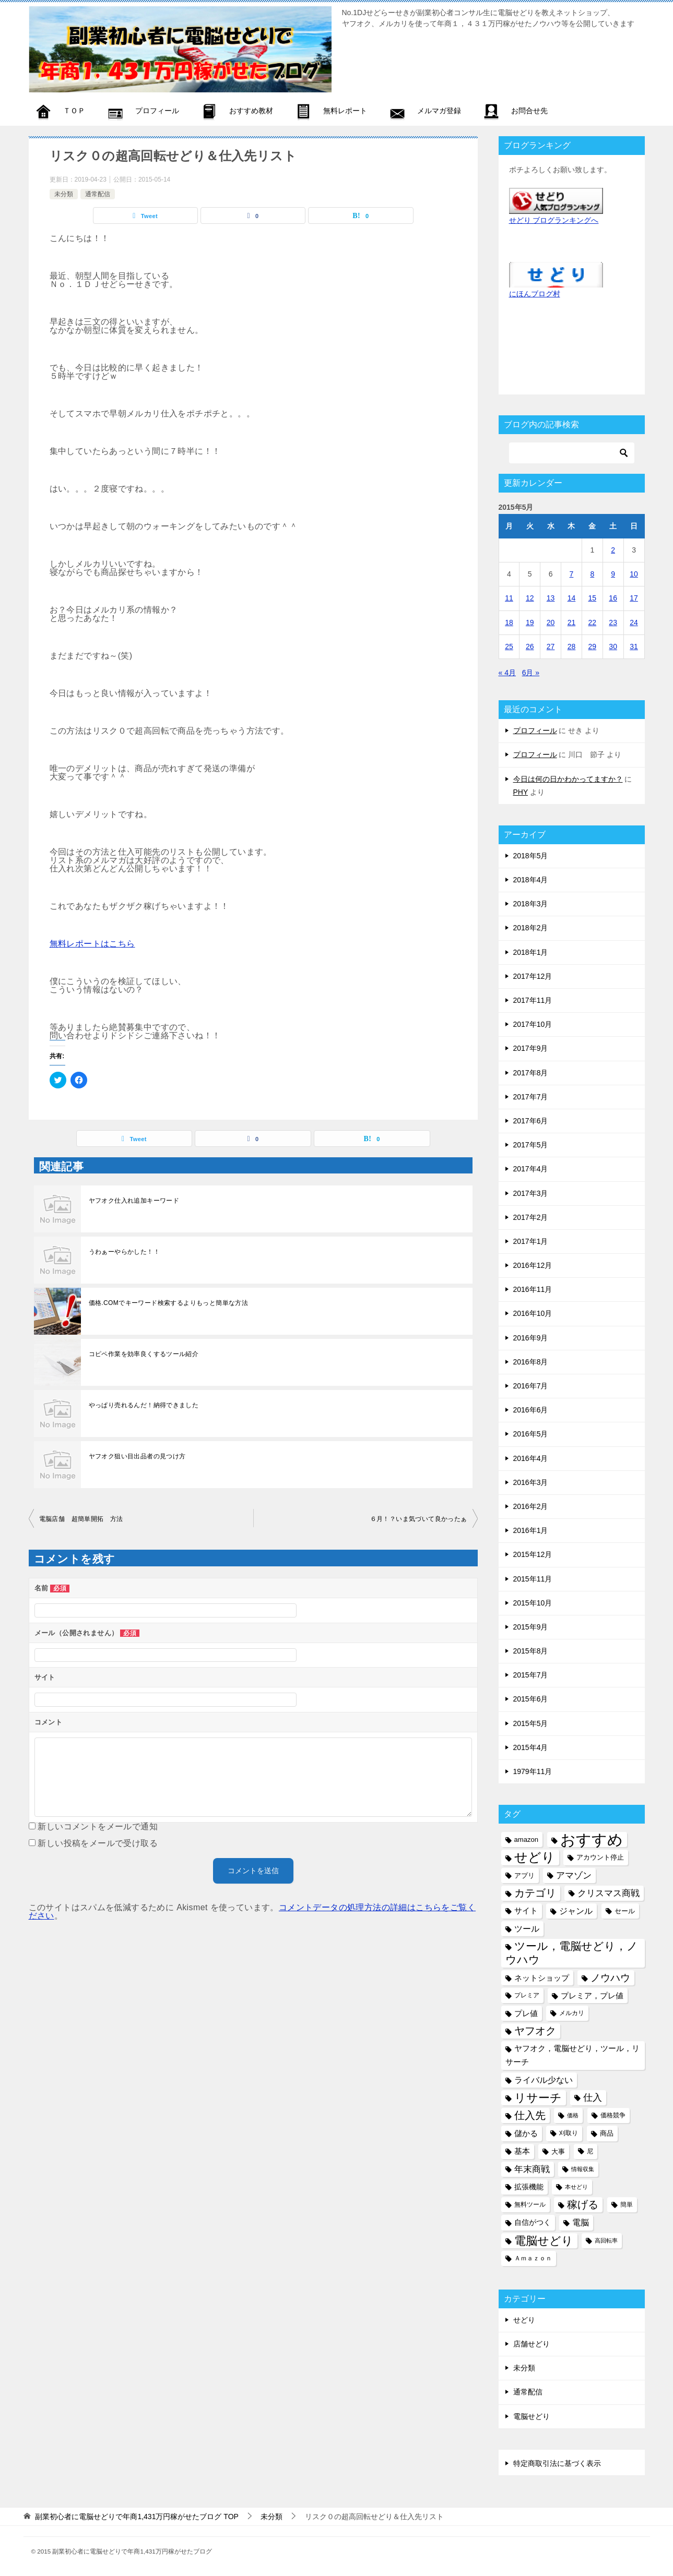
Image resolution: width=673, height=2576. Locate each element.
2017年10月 (532, 1024)
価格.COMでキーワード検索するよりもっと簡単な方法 (169, 1303)
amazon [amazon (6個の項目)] (526, 1839)
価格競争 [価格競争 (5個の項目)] (612, 2115)
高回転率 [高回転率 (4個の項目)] (606, 2240)
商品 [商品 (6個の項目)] (606, 2133)
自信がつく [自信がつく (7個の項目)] (532, 2222)
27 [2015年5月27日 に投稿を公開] (551, 646)
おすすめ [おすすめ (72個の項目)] (591, 1839)
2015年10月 (532, 1603)
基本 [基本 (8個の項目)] (522, 2151)
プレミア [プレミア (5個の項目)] (526, 1995)
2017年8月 (530, 1073)
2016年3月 (530, 1482)
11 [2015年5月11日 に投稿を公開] (509, 598)
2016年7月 (530, 1386)
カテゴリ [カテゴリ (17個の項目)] (535, 1893)
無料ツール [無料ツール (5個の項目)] (530, 2204)
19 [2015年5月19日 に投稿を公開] (530, 622)
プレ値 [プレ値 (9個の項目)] (526, 2013)
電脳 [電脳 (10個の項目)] (580, 2222)
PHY (520, 792)
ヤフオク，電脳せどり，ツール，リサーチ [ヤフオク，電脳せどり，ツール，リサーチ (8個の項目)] (572, 2055)
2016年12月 (532, 1265)
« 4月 (507, 672)
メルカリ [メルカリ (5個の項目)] (571, 2013)
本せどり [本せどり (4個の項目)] (576, 2187)
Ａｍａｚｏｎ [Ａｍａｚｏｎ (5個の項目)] (533, 2258)
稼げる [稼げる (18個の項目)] (582, 2204)
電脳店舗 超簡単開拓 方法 (81, 1519)
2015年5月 (530, 1723)
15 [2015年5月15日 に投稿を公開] (592, 598)
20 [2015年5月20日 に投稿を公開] (551, 622)
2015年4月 (530, 1747)
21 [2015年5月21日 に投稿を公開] (572, 622)
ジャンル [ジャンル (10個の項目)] (576, 1910)
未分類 (63, 194)
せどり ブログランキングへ (554, 220)
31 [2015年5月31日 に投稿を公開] (634, 646)
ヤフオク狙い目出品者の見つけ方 (137, 1456)
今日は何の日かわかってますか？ (568, 779)
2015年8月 (530, 1651)
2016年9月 (530, 1338)
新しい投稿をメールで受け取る (98, 1843)
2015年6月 (530, 1699)
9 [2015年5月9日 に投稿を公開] (613, 574)
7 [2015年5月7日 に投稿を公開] (572, 574)
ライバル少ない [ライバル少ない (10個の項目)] (543, 2079)
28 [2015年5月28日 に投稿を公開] (572, 646)
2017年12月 (532, 976)
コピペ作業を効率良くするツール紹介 (144, 1354)
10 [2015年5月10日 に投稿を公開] (634, 574)
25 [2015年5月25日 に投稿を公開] (509, 646)
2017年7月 (530, 1097)
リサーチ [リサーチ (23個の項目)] (538, 2097)
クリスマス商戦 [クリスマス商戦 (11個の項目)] (608, 1893)
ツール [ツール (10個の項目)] (526, 1928)
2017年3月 (530, 1193)
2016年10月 (532, 1313)
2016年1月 (530, 1530)
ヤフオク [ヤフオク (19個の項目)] (535, 2030)
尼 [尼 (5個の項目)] (590, 2151)
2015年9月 (530, 1627)
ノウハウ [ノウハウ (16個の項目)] (610, 1977)
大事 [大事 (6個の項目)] (558, 2151)
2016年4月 (530, 1458)
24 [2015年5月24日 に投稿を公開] (634, 622)
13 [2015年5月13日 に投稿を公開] (551, 598)
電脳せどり (531, 2416)
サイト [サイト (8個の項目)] (526, 1911)
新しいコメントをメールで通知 (98, 1826)
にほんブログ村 (534, 294)
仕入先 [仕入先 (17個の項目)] (530, 2115)
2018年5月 (530, 856)
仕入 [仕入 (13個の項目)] (592, 2097)
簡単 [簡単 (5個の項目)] (626, 2204)
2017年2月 (530, 1217)
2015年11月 (532, 1579)
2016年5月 (530, 1434)
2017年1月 (530, 1241)
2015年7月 (530, 1675)
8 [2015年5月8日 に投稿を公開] (592, 574)
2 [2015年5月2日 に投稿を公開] (613, 550)
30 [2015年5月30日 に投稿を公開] (613, 646)
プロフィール (535, 730)
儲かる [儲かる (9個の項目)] (526, 2133)
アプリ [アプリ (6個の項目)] (524, 1875)
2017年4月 (530, 1169)
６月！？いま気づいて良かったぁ (418, 1519)
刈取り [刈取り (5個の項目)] (568, 2133)
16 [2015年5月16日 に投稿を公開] (613, 598)
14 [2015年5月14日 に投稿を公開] (572, 598)
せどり (524, 2320)
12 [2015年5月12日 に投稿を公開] (530, 598)
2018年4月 (530, 880)
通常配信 (97, 194)
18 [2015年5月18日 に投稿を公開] (509, 622)
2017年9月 (530, 1048)
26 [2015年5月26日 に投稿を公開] (530, 646)
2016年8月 (530, 1362)
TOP (136, 2516)
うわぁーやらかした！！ (124, 1251)
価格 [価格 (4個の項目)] (572, 2115)
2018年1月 (530, 952)
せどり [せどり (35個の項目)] (534, 1857)
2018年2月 (530, 928)
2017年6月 (530, 1121)
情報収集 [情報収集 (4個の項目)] (582, 2169)
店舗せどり (531, 2344)
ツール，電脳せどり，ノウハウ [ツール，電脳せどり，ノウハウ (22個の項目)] (571, 1953)
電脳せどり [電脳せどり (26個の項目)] (543, 2240)
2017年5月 (530, 1145)
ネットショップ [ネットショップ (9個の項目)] (541, 1977)
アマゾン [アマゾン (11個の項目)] (574, 1875)
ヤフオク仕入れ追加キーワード (134, 1200)
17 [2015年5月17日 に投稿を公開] (634, 598)
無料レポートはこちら (92, 943)
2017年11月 (532, 1000)
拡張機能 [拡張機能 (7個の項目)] (529, 2187)
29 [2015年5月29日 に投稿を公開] (592, 646)
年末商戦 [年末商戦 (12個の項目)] (532, 2169)
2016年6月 (530, 1410)
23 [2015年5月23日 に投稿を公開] (613, 622)
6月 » (530, 672)
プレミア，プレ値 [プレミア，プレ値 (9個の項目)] (592, 1995)
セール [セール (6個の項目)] (625, 1911)
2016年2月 (530, 1506)
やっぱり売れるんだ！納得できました (144, 1405)
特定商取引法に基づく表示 (557, 2463)
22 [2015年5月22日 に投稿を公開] (592, 622)
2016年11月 (532, 1289)
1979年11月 (532, 1771)
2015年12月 (532, 1554)
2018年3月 (530, 904)
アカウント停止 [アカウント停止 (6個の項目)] (600, 1857)
